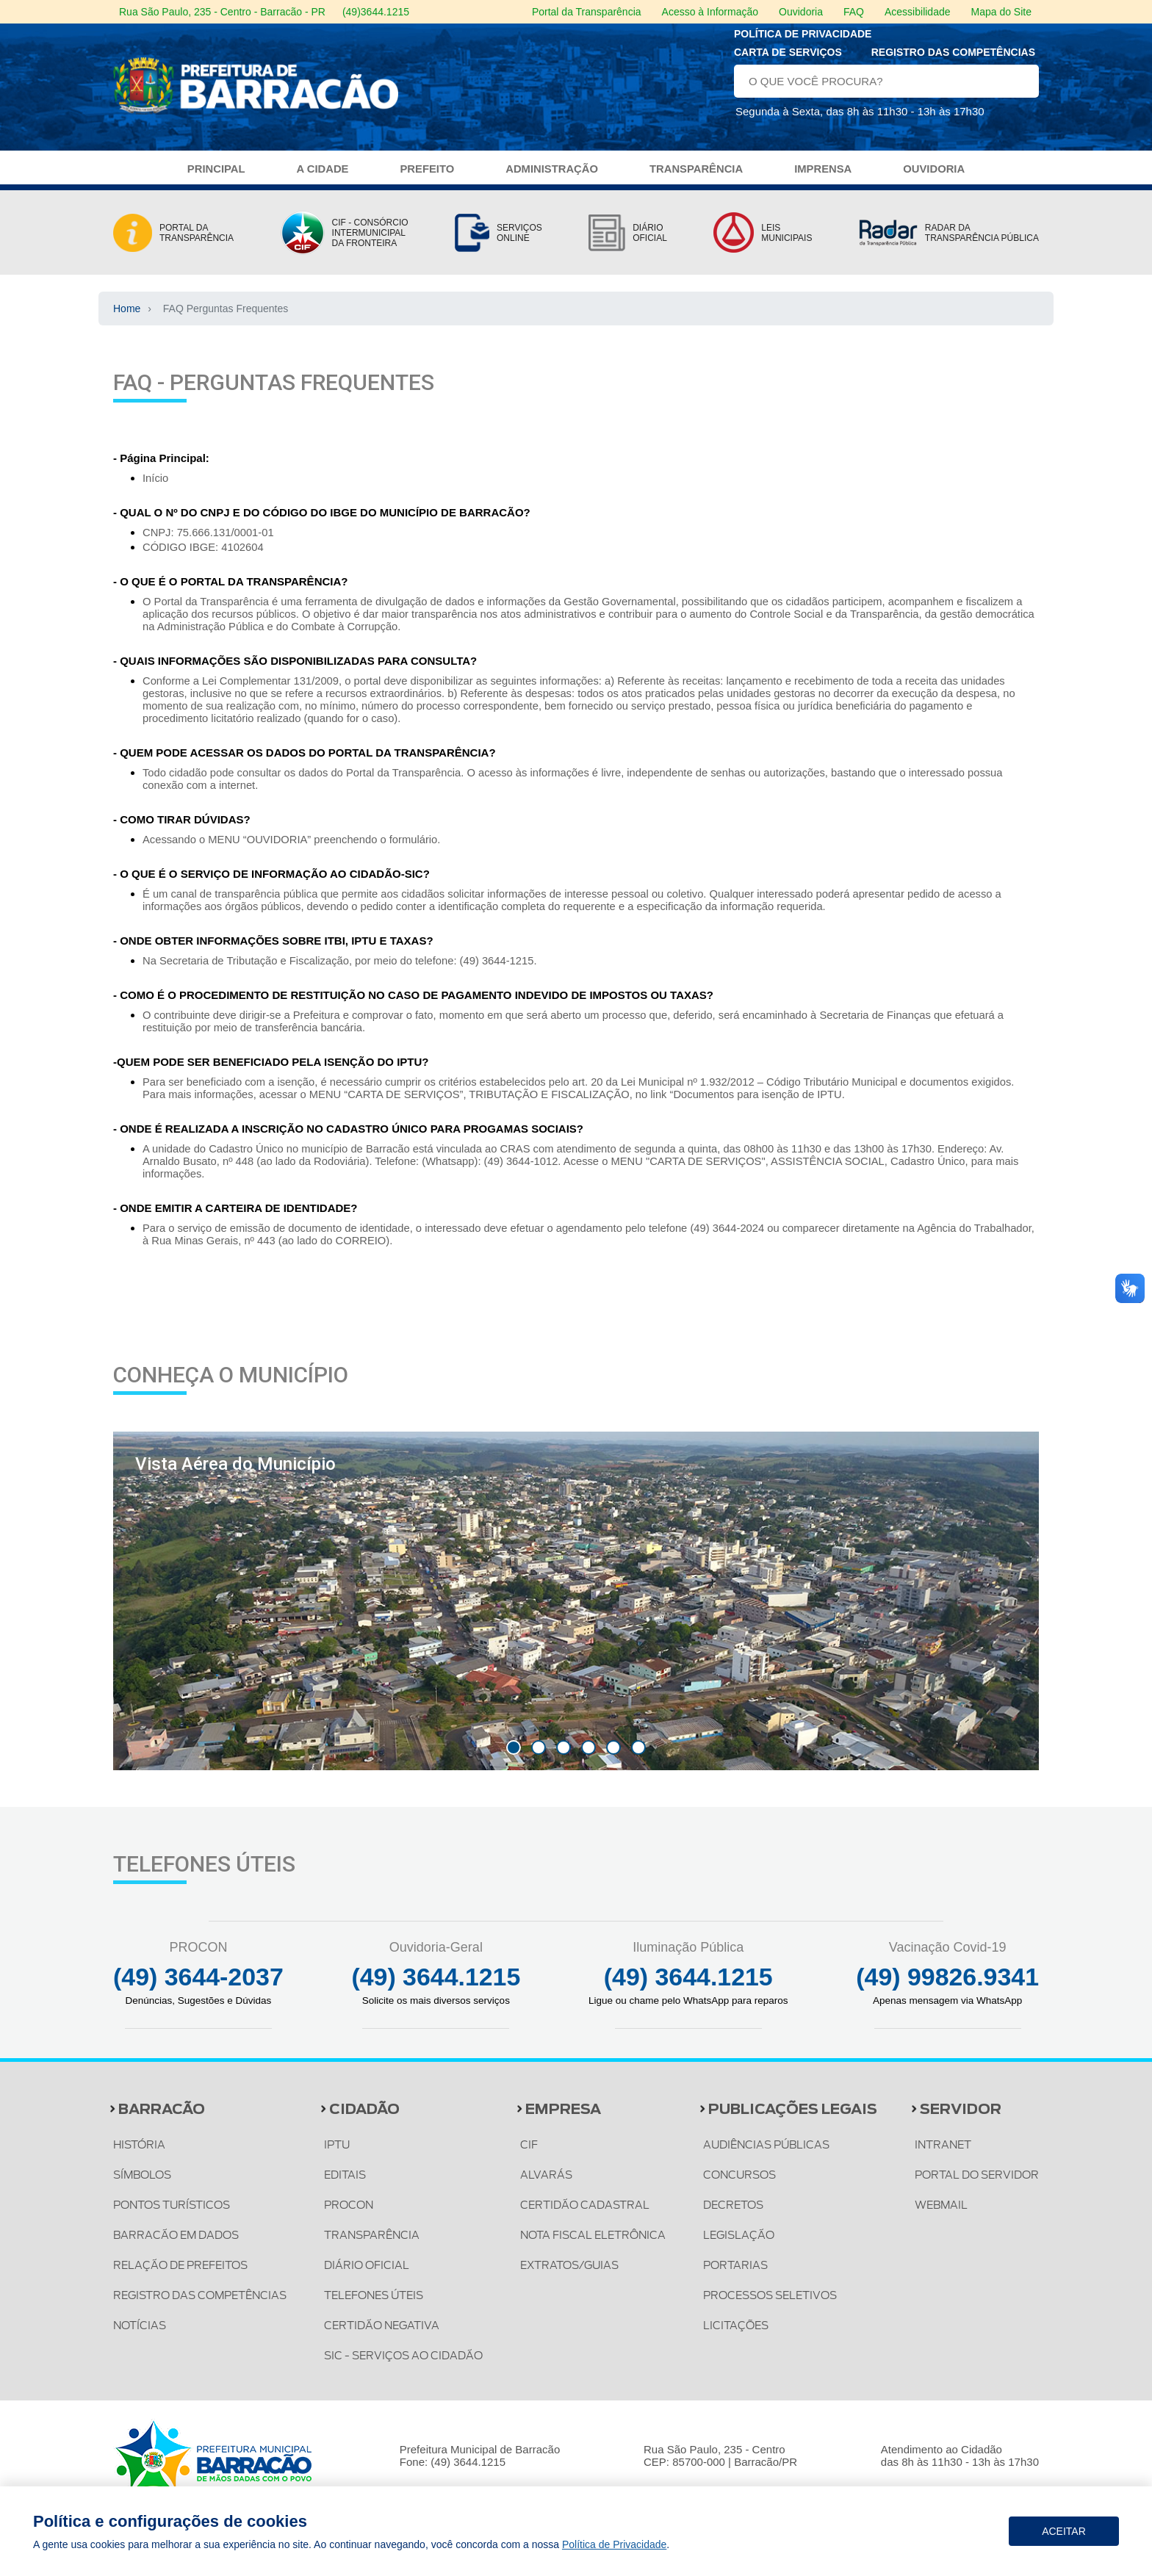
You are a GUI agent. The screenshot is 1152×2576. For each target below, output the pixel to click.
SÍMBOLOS (144, 2183)
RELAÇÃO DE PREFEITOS (184, 2274)
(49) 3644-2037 (200, 1985)
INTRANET (938, 2153)
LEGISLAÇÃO (742, 2244)
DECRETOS (736, 2213)
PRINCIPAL (213, 178)
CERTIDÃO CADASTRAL (589, 2213)
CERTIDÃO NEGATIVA (387, 2334)
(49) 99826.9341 (946, 1985)
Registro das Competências (953, 57)
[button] (513, 1756)
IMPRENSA (825, 178)
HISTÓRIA (140, 2153)
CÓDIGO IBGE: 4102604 (204, 555)
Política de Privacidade (614, 2544)
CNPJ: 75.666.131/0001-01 (209, 541)
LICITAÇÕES (739, 2334)
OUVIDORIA (937, 178)
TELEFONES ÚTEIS (380, 2304)
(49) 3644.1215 (437, 1985)
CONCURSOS (743, 2183)
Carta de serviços (788, 57)
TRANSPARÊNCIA (696, 178)
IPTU (340, 2153)
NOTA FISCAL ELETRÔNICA (599, 2244)
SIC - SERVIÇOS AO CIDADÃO (410, 2364)
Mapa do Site (1001, 12)
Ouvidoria (801, 12)
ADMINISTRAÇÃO (552, 178)
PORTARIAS (738, 2274)
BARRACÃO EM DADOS (179, 2244)
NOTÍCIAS (140, 2334)
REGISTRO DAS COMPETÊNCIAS (205, 2304)
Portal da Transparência (586, 12)
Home (126, 317)
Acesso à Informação (710, 12)
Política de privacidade (802, 39)
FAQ (853, 12)
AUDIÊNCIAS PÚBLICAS (771, 2153)
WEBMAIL (936, 2213)
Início (156, 486)
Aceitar (1064, 2531)
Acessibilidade (918, 12)
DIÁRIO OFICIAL (370, 2274)
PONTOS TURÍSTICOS (175, 2213)
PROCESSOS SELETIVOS (777, 2304)
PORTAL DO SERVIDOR (974, 2183)
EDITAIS (348, 2183)
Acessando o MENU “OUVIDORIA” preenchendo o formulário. (294, 848)
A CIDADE (320, 178)
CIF (532, 2153)
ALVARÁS (549, 2183)
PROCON (353, 2213)
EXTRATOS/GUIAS (575, 2274)
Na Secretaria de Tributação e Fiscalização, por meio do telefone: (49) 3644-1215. (343, 969)
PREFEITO (425, 178)
